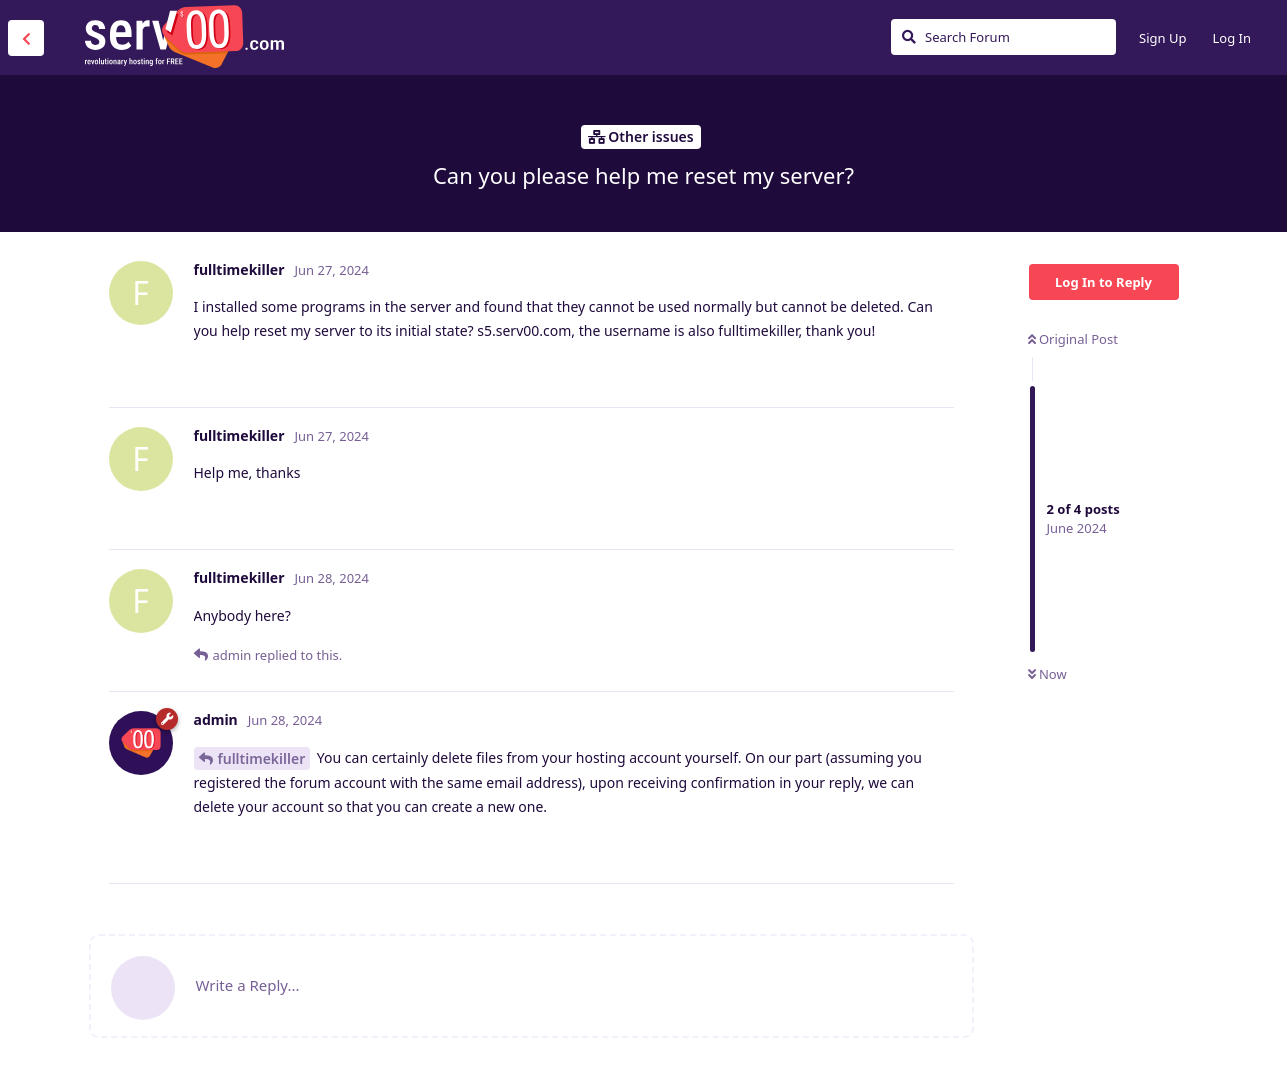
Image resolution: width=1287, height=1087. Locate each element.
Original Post (1073, 339)
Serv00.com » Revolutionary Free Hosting (184, 37)
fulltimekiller (262, 758)
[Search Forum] (1003, 37)
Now (1047, 674)
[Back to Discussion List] (26, 38)
